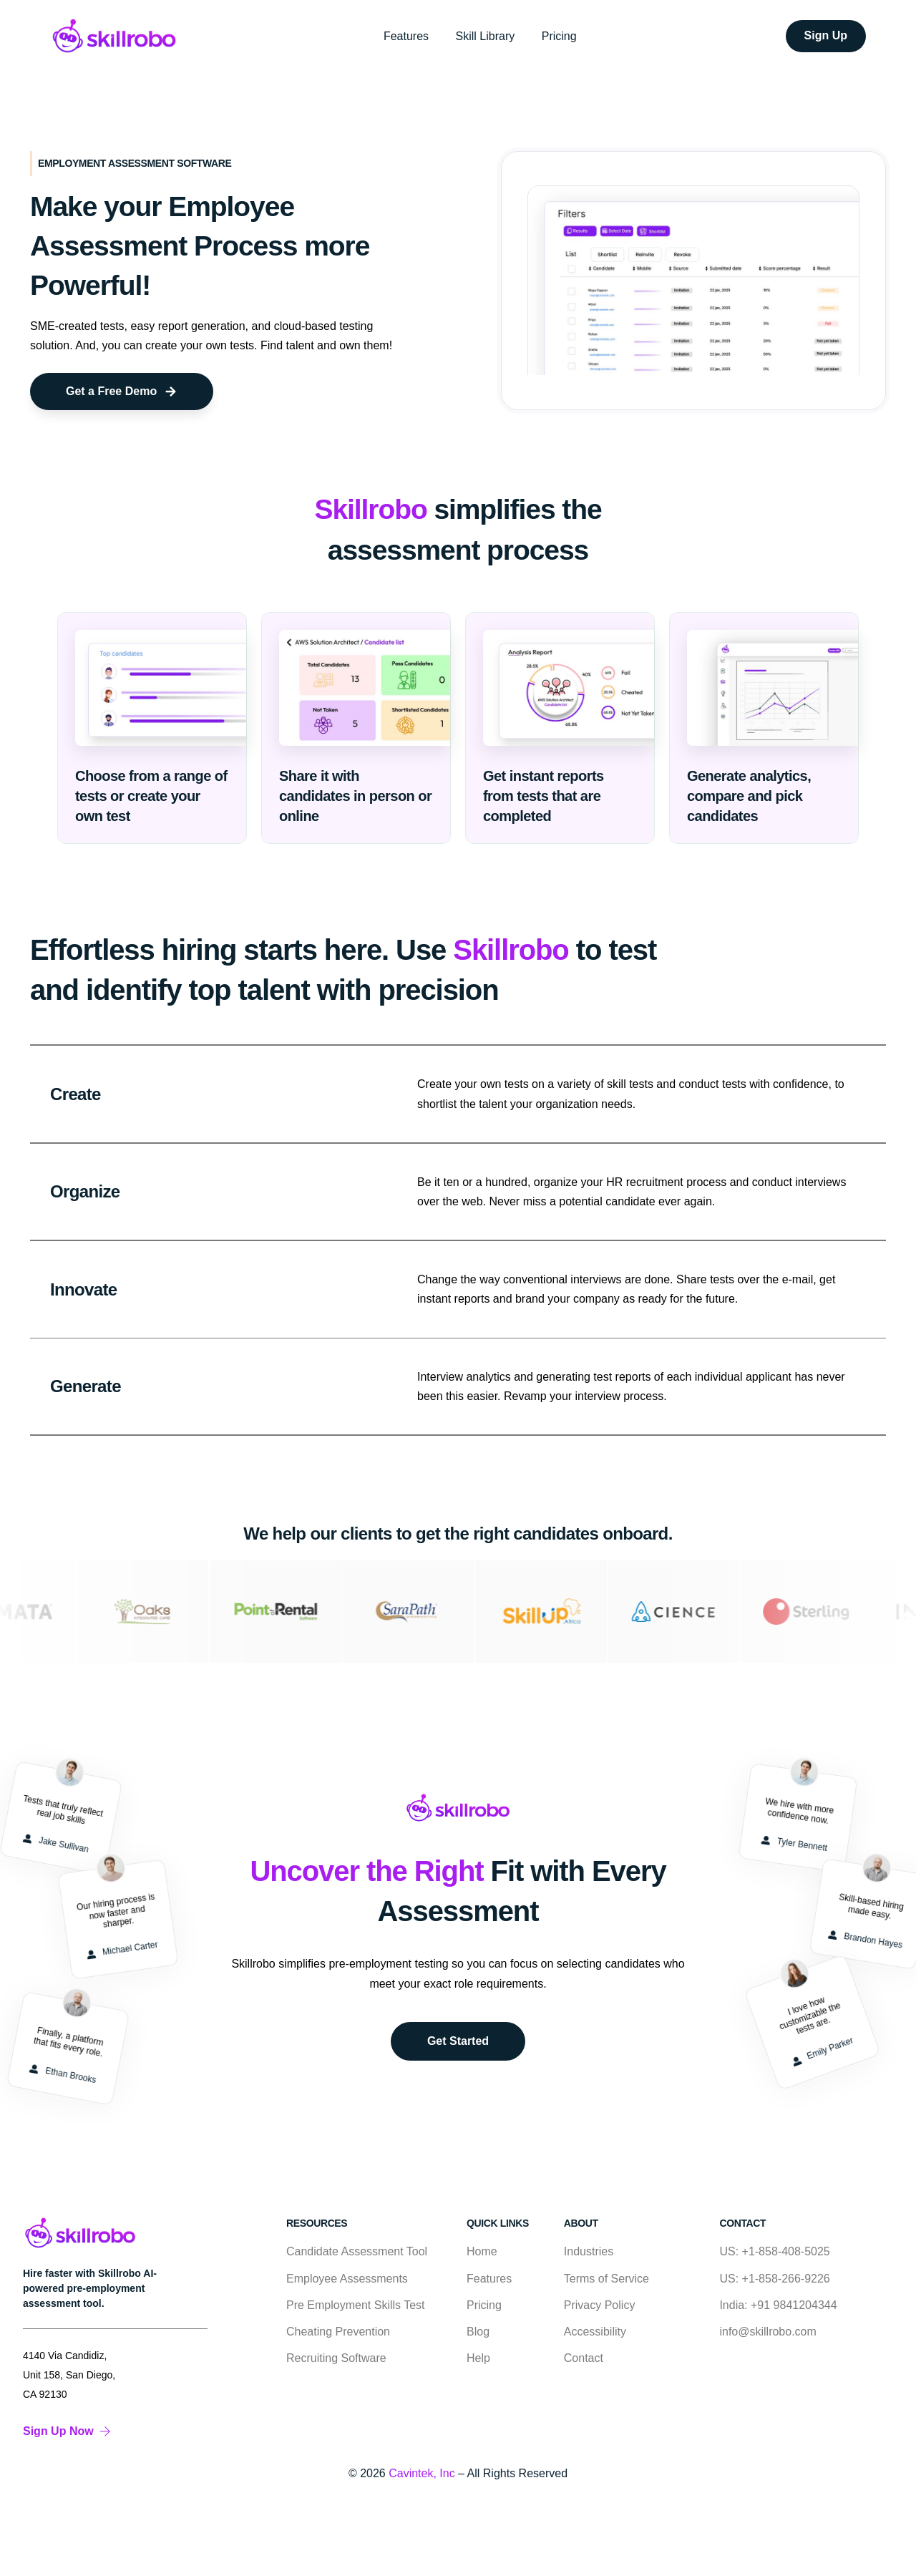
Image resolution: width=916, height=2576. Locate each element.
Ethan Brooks (62, 2072)
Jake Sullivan (55, 1840)
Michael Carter (122, 1952)
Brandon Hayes (865, 1937)
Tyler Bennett (794, 1841)
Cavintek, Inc (421, 2473)
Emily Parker (821, 2054)
